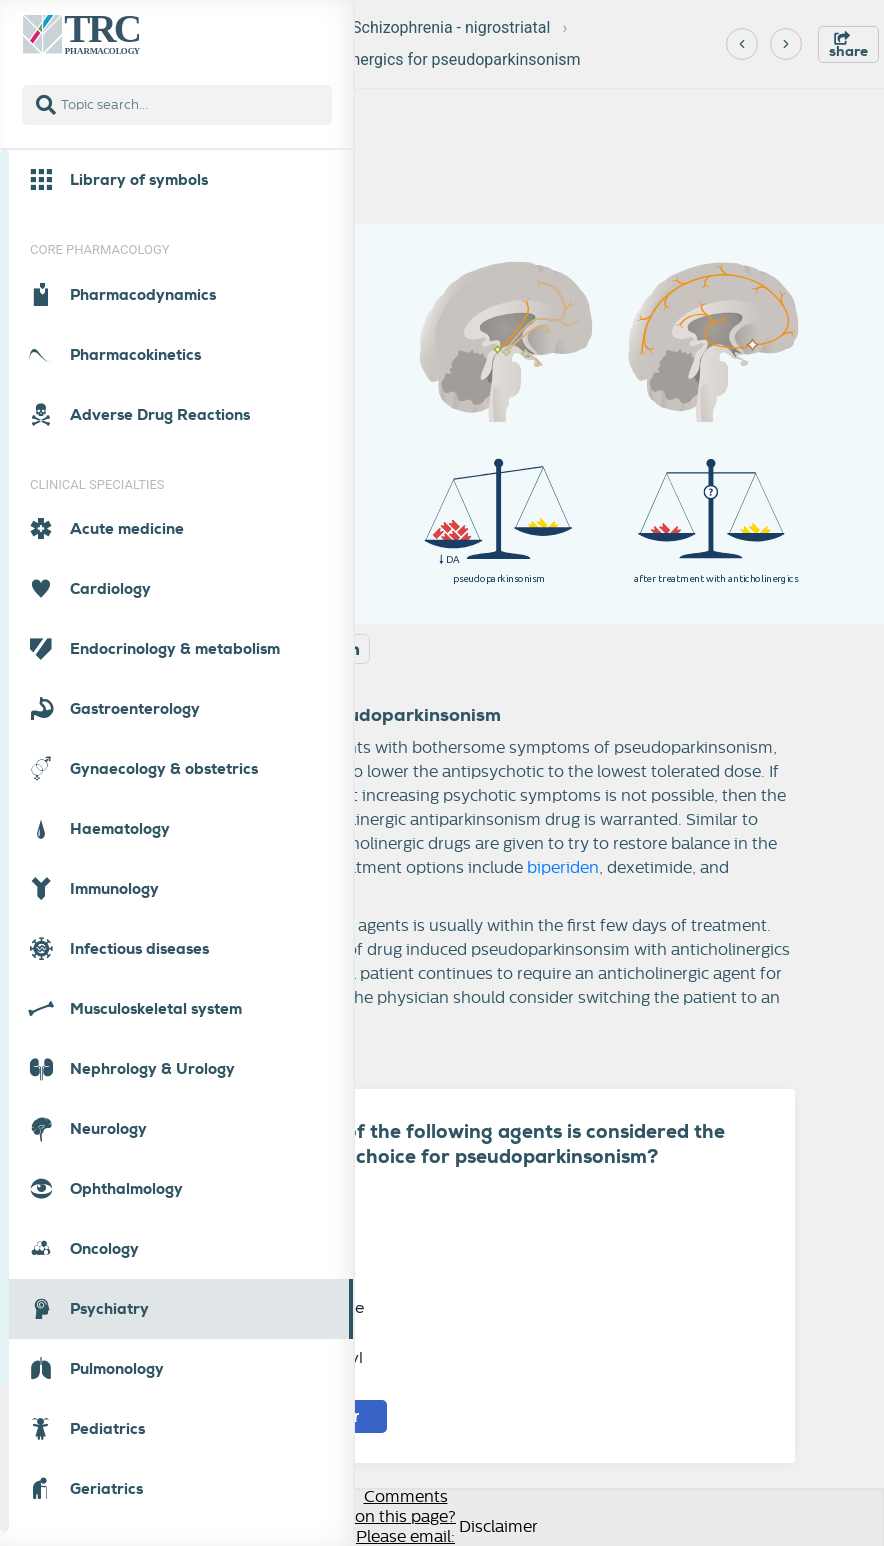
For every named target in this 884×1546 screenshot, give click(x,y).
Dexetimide (287, 1257)
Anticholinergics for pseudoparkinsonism (435, 59)
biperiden (563, 868)
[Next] (786, 44)
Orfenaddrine (296, 1307)
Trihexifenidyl (296, 1357)
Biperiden (281, 1207)
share (848, 45)
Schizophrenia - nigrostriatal (451, 27)
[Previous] (742, 44)
